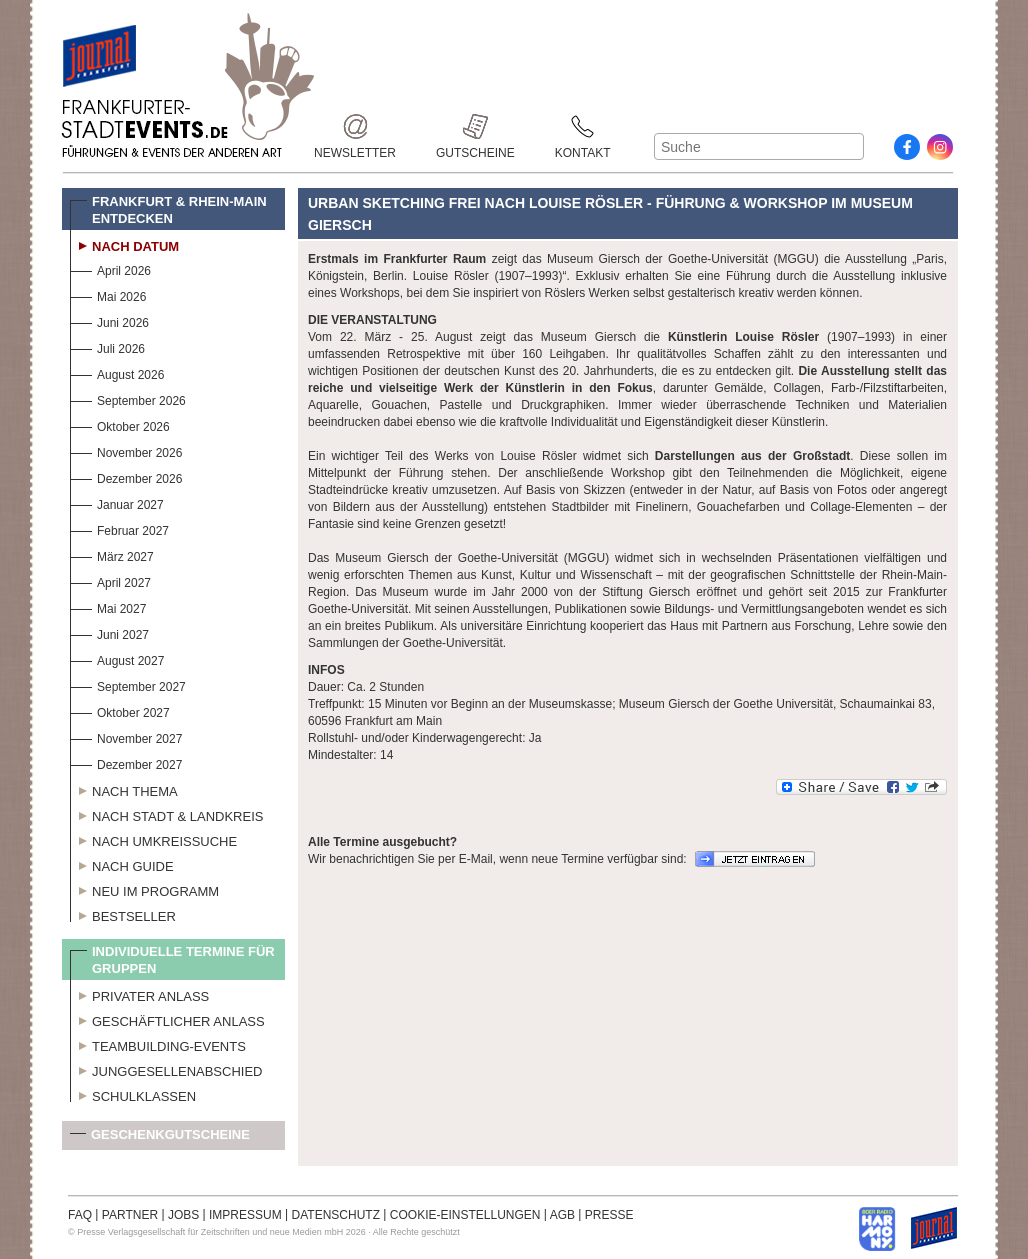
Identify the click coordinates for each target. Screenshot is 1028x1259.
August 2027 (117, 658)
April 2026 (110, 268)
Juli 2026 (107, 346)
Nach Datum (124, 244)
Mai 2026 (108, 294)
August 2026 (117, 372)
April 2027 (110, 580)
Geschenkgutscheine (160, 1138)
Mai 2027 (108, 606)
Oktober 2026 (120, 424)
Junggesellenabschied (166, 1069)
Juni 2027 (109, 632)
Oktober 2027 (120, 710)
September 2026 (128, 398)
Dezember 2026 (126, 476)
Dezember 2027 (126, 762)
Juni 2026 (109, 320)
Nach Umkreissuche (153, 839)
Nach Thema (124, 789)
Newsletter (355, 126)
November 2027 (126, 736)
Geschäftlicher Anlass (167, 1019)
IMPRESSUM (245, 1215)
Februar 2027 (119, 528)
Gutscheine (475, 126)
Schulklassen (133, 1094)
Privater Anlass (139, 994)
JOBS (183, 1215)
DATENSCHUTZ (336, 1215)
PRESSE (609, 1215)
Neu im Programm (144, 889)
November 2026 (126, 450)
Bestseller (123, 914)
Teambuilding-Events (158, 1044)
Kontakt (583, 126)
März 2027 (112, 554)
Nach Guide (122, 864)
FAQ (80, 1215)
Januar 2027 (117, 502)
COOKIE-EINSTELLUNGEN (465, 1215)
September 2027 (128, 684)
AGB (562, 1215)
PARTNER (130, 1215)
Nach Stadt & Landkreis (166, 814)
